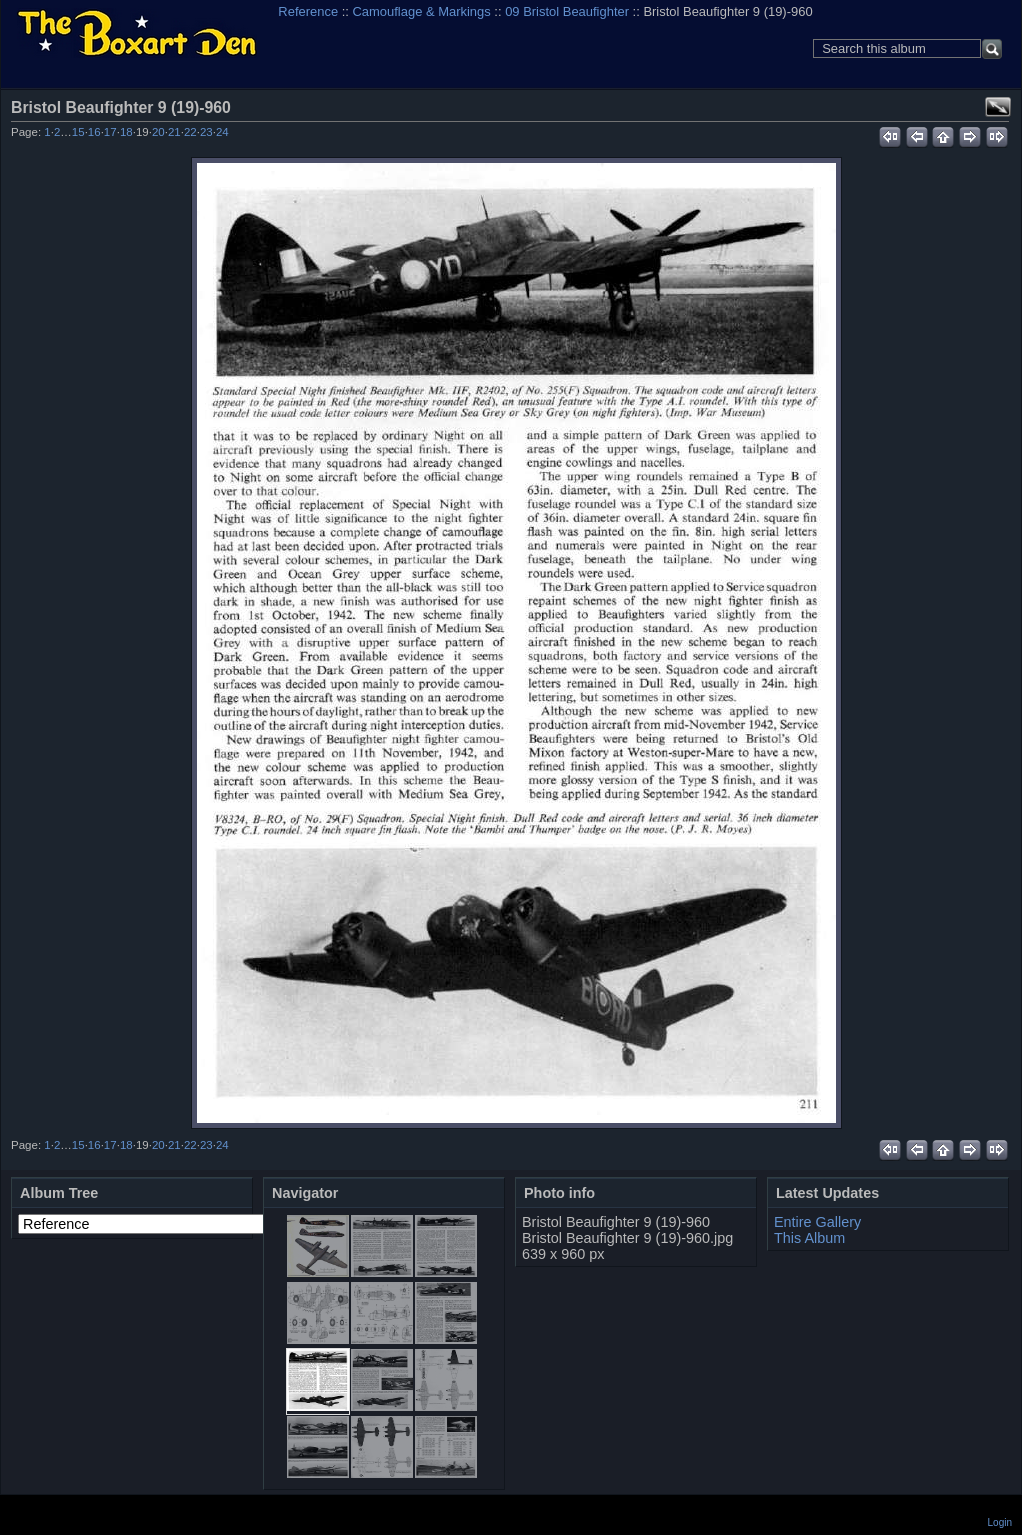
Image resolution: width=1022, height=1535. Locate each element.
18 (126, 132)
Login (1000, 1522)
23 (206, 132)
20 (158, 132)
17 (110, 132)
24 (222, 132)
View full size (998, 107)
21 (174, 132)
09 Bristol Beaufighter (567, 11)
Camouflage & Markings (422, 11)
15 (78, 132)
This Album (809, 1238)
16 (94, 132)
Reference (308, 11)
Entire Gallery (817, 1222)
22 (190, 132)
